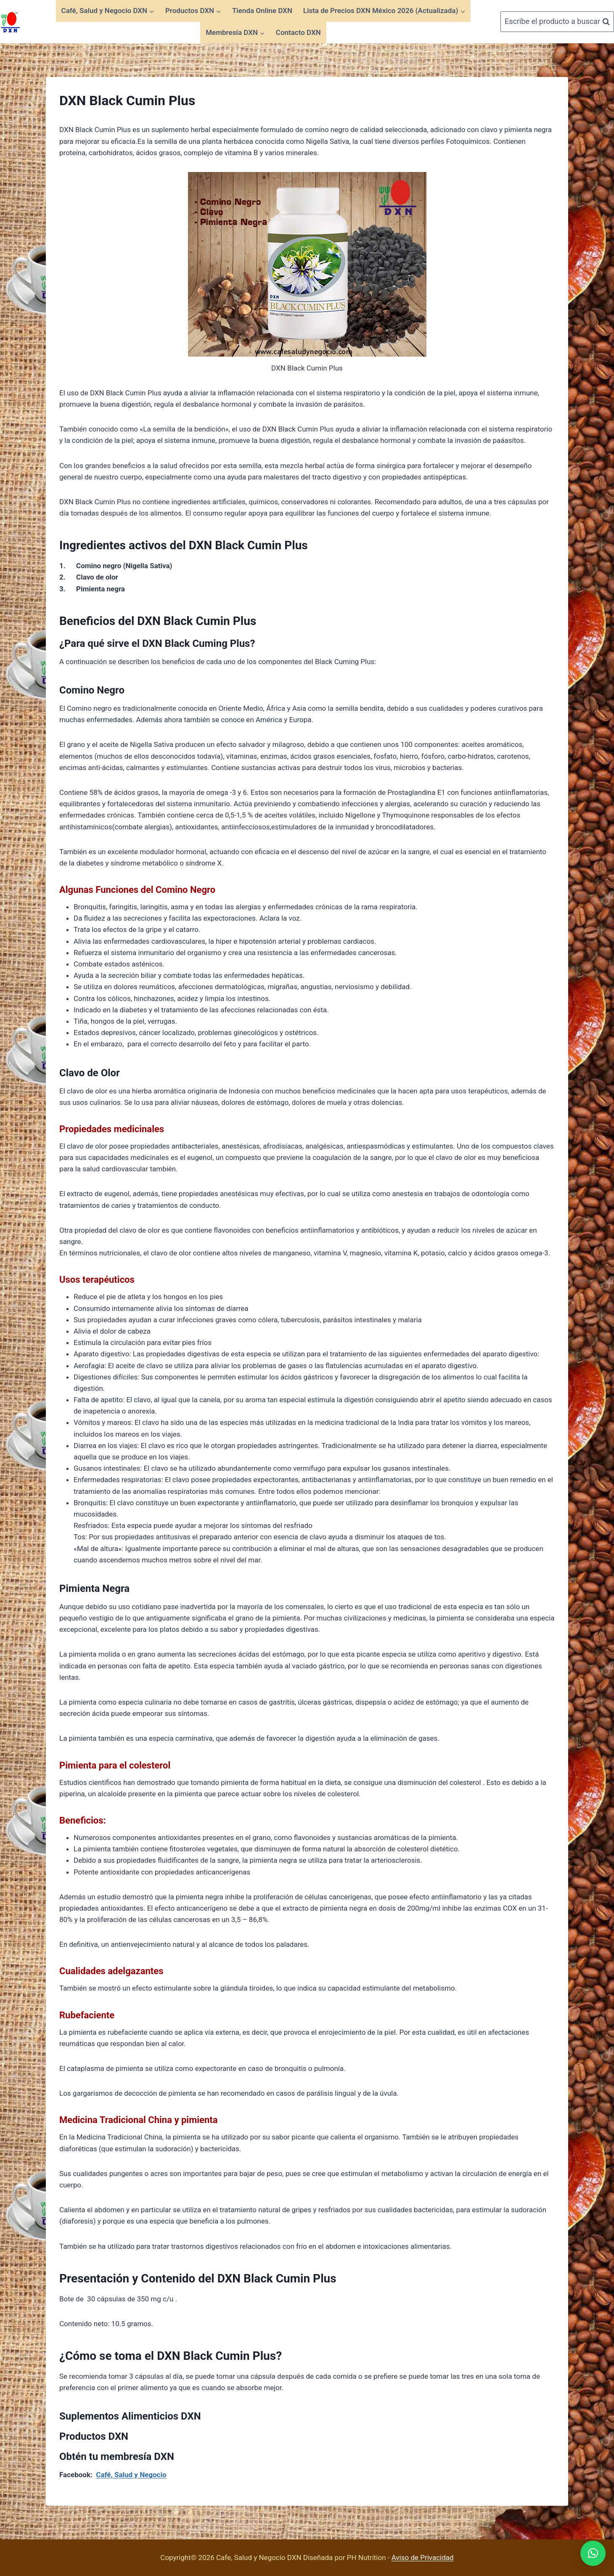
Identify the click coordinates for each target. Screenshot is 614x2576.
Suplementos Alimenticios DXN (130, 2416)
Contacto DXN (298, 32)
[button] (593, 2553)
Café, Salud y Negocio (131, 2474)
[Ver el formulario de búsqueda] (557, 21)
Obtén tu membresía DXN (116, 2456)
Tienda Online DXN (262, 10)
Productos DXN (93, 2436)
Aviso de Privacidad (423, 2557)
